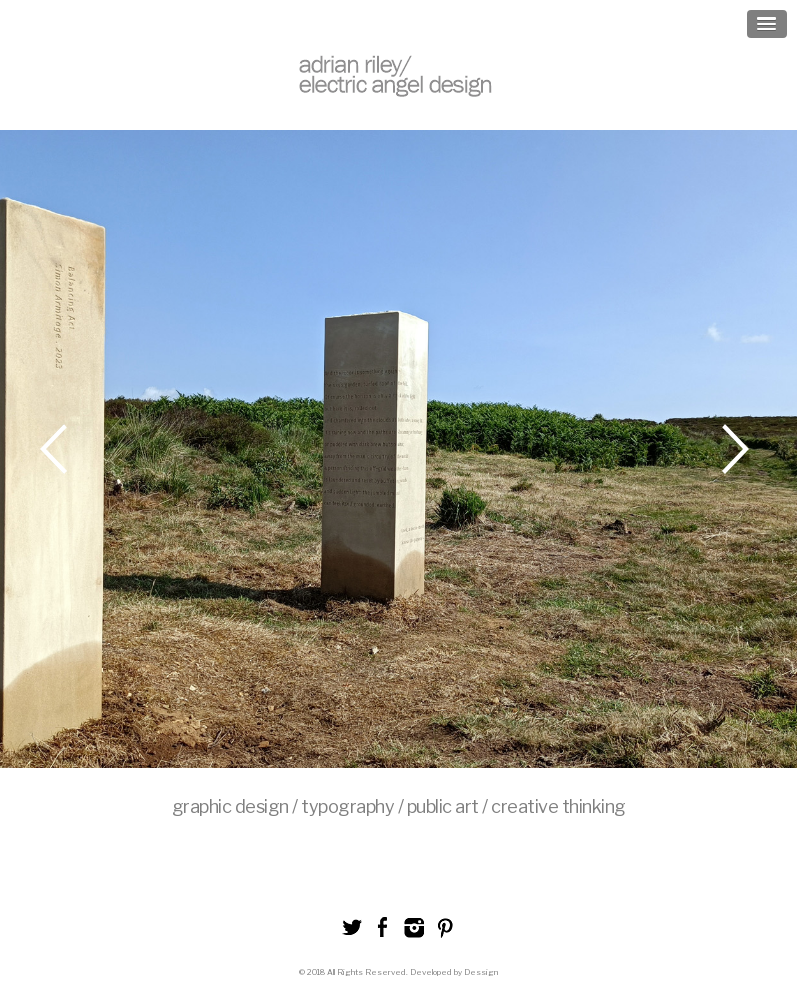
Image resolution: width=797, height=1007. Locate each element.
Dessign (481, 972)
